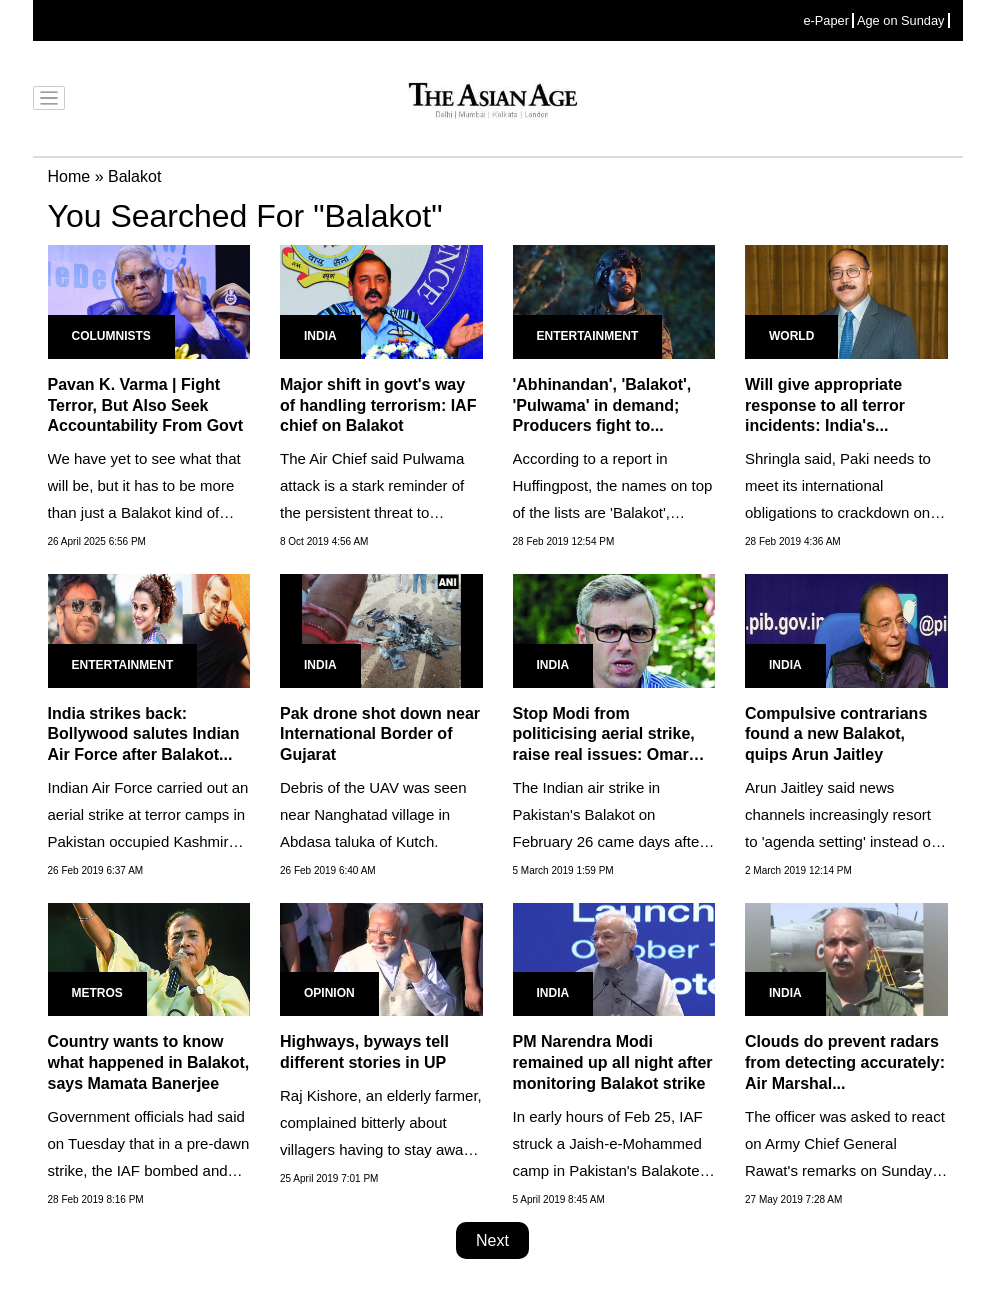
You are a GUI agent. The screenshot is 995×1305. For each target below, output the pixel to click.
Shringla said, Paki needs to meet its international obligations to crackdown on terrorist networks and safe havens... (838, 512)
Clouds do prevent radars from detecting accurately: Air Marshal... (845, 1062)
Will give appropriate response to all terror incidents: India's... (825, 405)
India (320, 336)
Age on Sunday (901, 20)
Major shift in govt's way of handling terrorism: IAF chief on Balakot (378, 405)
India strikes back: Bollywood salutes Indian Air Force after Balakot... (144, 734)
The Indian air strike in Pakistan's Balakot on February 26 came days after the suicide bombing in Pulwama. (609, 841)
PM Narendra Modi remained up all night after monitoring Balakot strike (613, 1062)
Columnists (111, 336)
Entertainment (588, 336)
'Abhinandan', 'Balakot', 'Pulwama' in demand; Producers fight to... (602, 405)
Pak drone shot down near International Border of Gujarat (380, 734)
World (791, 336)
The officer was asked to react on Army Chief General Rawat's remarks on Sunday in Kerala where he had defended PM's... (845, 1170)
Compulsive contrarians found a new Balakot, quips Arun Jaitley (836, 734)
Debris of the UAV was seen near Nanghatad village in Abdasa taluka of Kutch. (373, 814)
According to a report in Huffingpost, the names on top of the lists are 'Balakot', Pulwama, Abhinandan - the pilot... (613, 512)
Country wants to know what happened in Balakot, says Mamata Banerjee (149, 1062)
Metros (97, 993)
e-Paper (826, 20)
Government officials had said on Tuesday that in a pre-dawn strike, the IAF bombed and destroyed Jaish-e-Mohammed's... (149, 1170)
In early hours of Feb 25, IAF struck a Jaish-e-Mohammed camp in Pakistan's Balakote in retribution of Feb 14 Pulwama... (608, 1170)
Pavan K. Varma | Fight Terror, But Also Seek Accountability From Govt (146, 405)
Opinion (329, 993)
